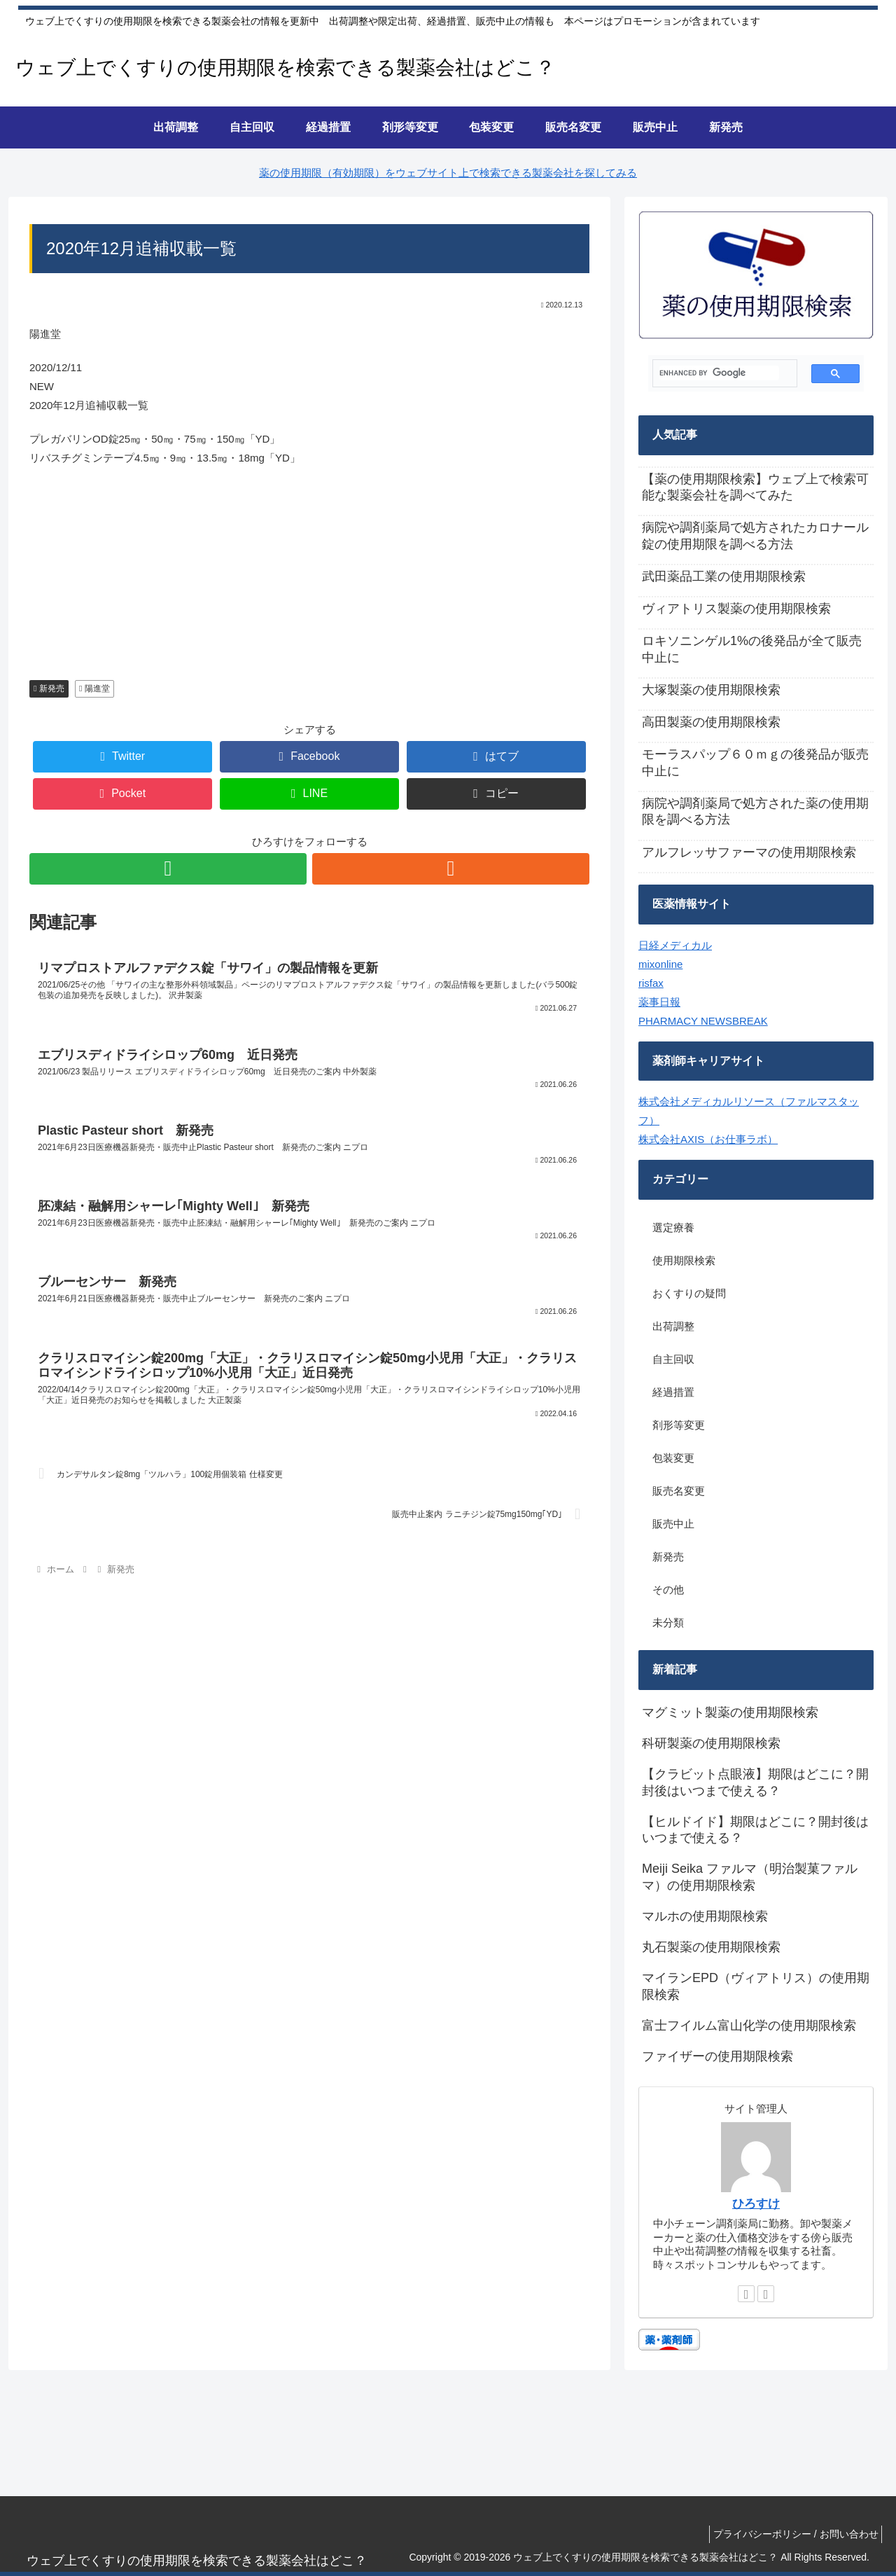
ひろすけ (756, 2203)
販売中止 (673, 1524)
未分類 (668, 1622)
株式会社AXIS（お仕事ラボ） (708, 1139)
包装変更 (673, 1458)
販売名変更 (678, 1491)
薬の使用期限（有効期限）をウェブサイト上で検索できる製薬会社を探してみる (448, 173)
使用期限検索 (683, 1260)
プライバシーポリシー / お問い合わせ (791, 2534)
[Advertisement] (309, 580)
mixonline (660, 964)
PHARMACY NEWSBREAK (703, 1021)
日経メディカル (675, 945)
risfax (651, 983)
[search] (719, 373)
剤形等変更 (678, 1425)
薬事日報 (659, 1002)
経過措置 (673, 1392)
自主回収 (673, 1359)
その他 (668, 1589)
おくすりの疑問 (689, 1293)
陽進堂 (94, 688)
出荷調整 (673, 1326)
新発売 (49, 688)
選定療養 (673, 1227)
